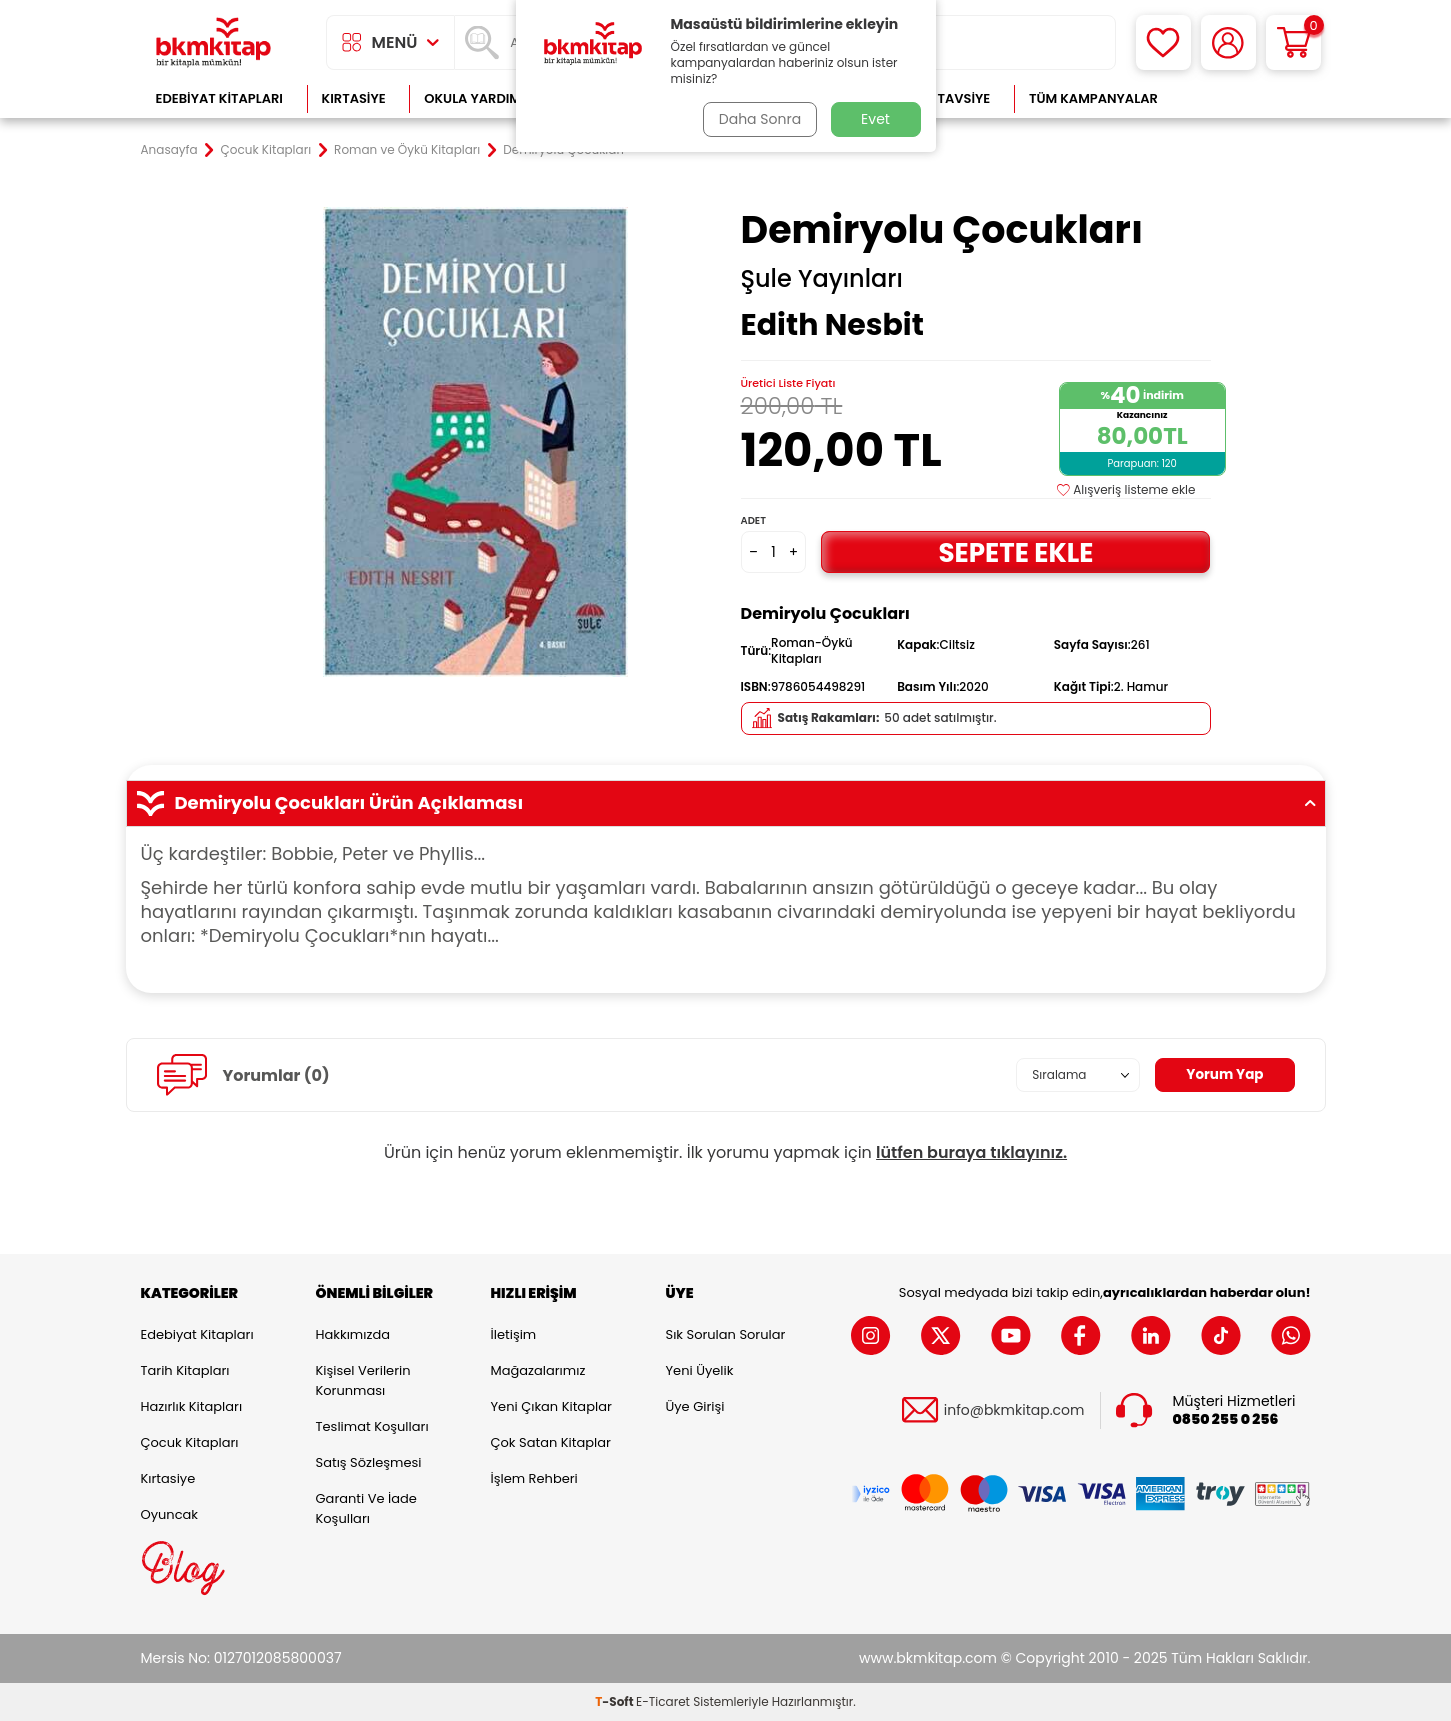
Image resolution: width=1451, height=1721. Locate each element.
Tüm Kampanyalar (1093, 98)
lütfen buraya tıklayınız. (971, 1152)
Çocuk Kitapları (266, 150)
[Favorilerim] (1163, 42)
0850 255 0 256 (1226, 1419)
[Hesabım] (1228, 42)
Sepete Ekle (1016, 551)
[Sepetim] (1293, 42)
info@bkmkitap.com (1014, 1410)
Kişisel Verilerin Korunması (363, 1380)
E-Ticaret (663, 1701)
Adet (753, 520)
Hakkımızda (353, 1334)
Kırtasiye (354, 98)
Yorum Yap (1224, 1075)
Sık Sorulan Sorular (726, 1334)
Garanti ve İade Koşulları (366, 1508)
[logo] (214, 42)
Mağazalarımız (538, 1370)
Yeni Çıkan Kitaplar (551, 1406)
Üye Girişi (695, 1406)
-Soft (615, 1701)
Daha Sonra (758, 119)
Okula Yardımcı (479, 98)
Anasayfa (169, 150)
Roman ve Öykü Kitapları (407, 150)
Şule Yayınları (822, 279)
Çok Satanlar (1245, 98)
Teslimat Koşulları (372, 1426)
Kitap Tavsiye (943, 98)
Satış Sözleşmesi (369, 1462)
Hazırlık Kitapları (192, 1406)
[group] (476, 442)
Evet (875, 119)
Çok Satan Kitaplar (551, 1442)
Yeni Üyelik (700, 1370)
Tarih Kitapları (185, 1370)
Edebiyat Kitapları (219, 98)
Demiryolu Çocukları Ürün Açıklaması (726, 803)
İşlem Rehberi (534, 1478)
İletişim (514, 1334)
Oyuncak (170, 1514)
